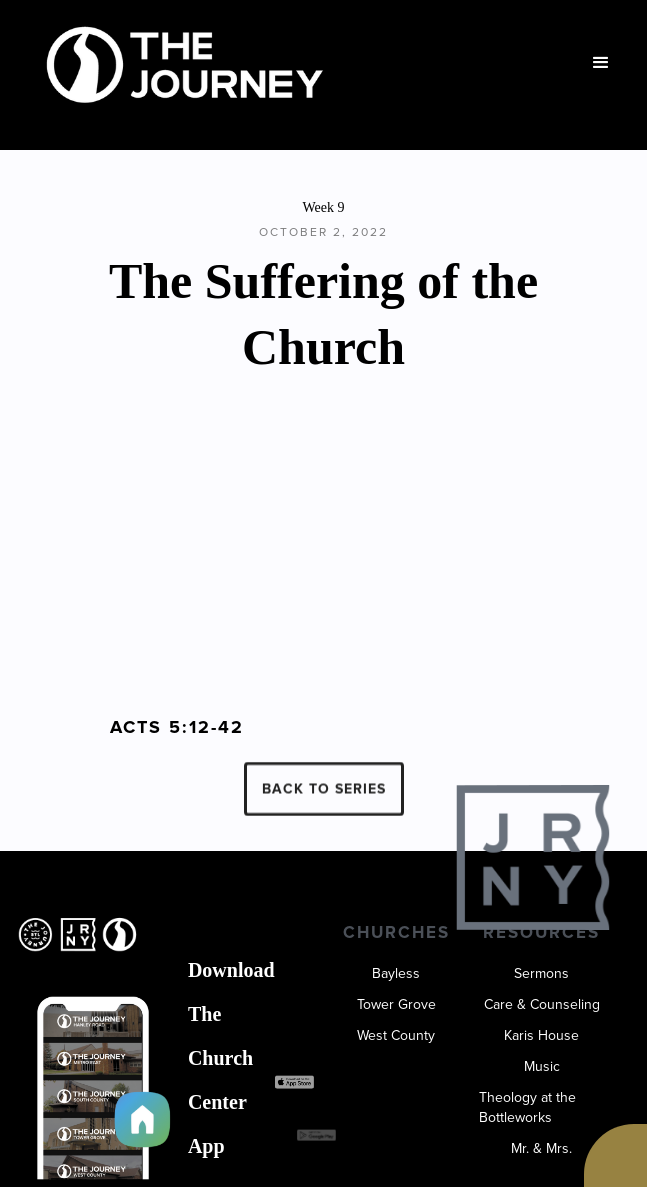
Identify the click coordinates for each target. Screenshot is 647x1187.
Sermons (541, 974)
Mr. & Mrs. (541, 1149)
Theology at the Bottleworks (527, 1108)
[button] (601, 63)
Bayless (396, 974)
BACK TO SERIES (324, 797)
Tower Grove (396, 1005)
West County (396, 1036)
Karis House (541, 1036)
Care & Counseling (542, 1005)
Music (542, 1067)
